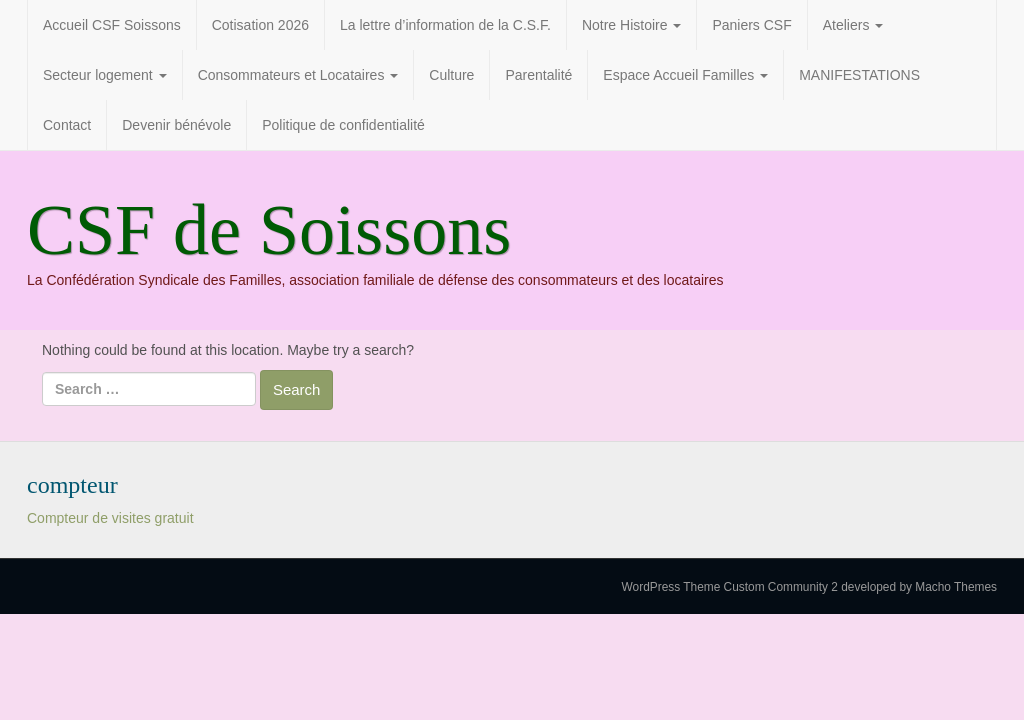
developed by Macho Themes (919, 587)
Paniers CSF (751, 25)
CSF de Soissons (269, 230)
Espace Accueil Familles (685, 75)
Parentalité (538, 75)
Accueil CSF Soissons (112, 25)
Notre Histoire (631, 25)
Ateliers (853, 25)
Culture (451, 75)
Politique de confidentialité (343, 125)
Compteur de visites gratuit (110, 518)
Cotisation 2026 (260, 25)
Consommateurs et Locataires (298, 75)
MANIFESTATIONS (859, 75)
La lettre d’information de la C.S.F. (445, 25)
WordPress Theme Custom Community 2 (730, 587)
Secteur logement (105, 75)
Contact (67, 125)
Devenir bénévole (176, 125)
